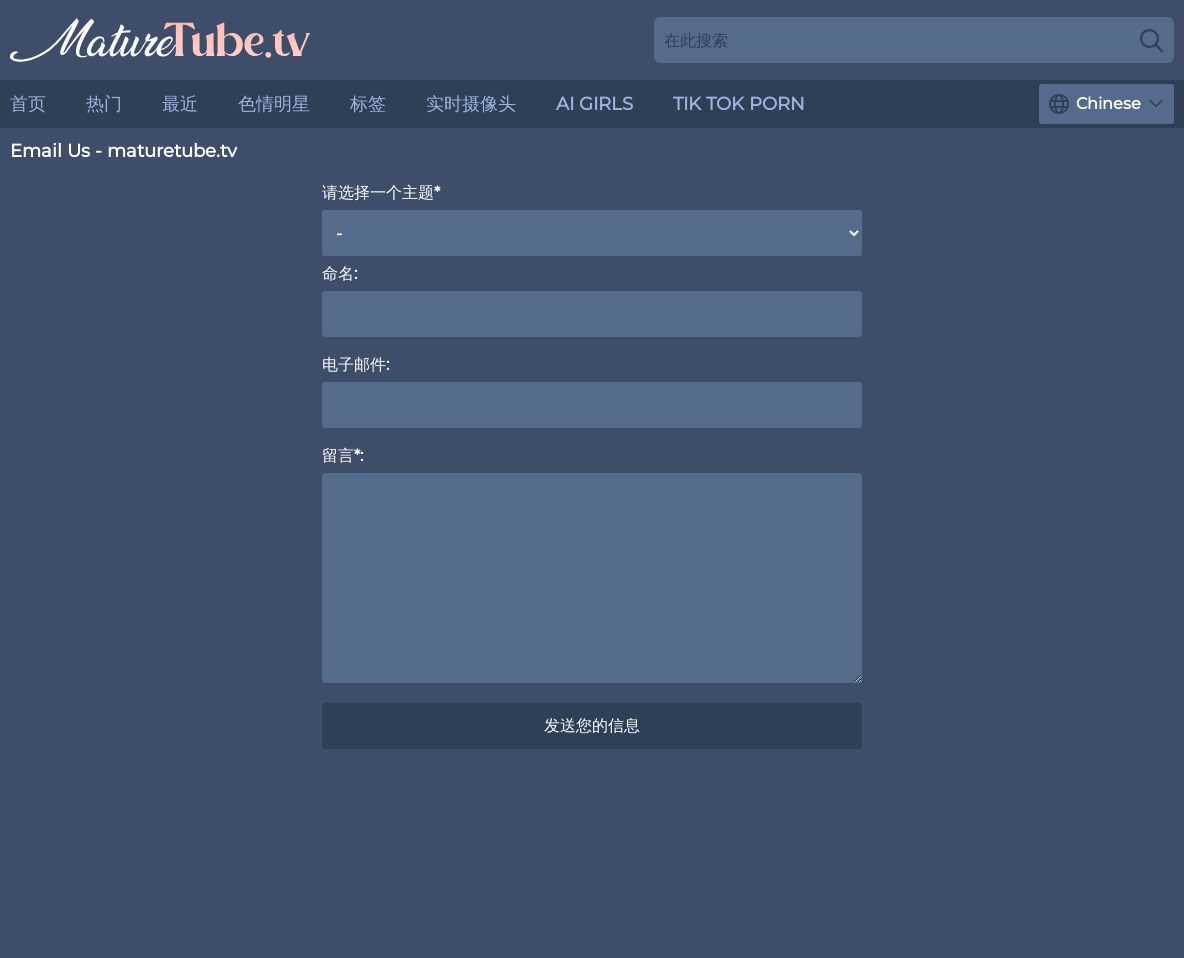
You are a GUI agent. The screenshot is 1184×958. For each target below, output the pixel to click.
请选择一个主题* (381, 192)
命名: (339, 273)
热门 (104, 104)
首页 (28, 104)
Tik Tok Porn (739, 104)
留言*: (342, 455)
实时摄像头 (471, 104)
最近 (180, 104)
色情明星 (274, 104)
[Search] (1151, 40)
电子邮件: (355, 364)
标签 (368, 104)
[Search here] (914, 40)
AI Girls (594, 104)
